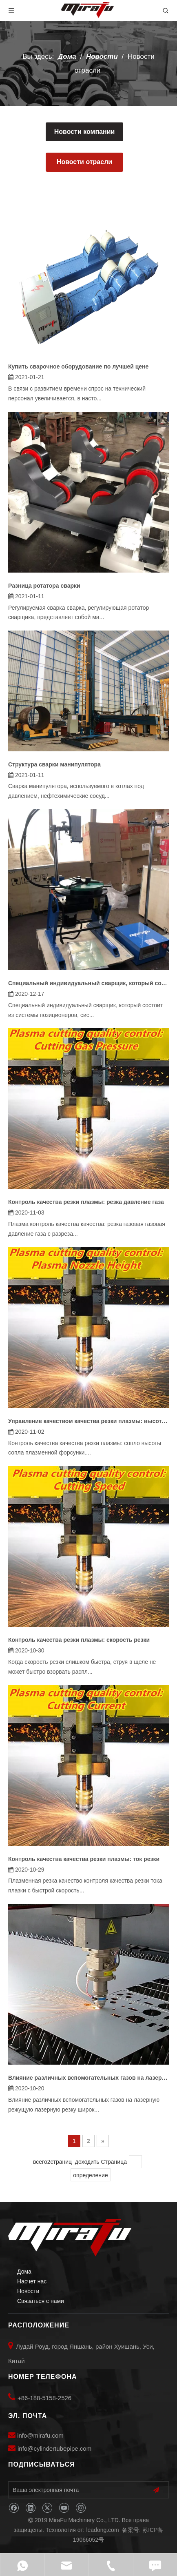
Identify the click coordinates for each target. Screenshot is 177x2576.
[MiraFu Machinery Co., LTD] (70, 2237)
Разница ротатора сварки (44, 585)
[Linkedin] (30, 2508)
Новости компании (84, 131)
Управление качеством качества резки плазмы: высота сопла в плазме (88, 1421)
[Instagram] (80, 2508)
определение (90, 2175)
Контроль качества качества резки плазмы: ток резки (83, 1859)
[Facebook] (14, 2508)
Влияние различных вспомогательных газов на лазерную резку (88, 2077)
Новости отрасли (84, 161)
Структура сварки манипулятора (54, 764)
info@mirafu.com (40, 2435)
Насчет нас (31, 2281)
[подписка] (156, 2490)
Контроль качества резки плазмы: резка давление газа (86, 1202)
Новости (28, 2291)
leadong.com (102, 2530)
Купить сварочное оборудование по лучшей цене (78, 366)
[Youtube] (64, 2508)
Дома (24, 2271)
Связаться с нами (40, 2301)
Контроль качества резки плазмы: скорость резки (79, 1640)
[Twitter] (47, 2508)
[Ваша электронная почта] (74, 2490)
